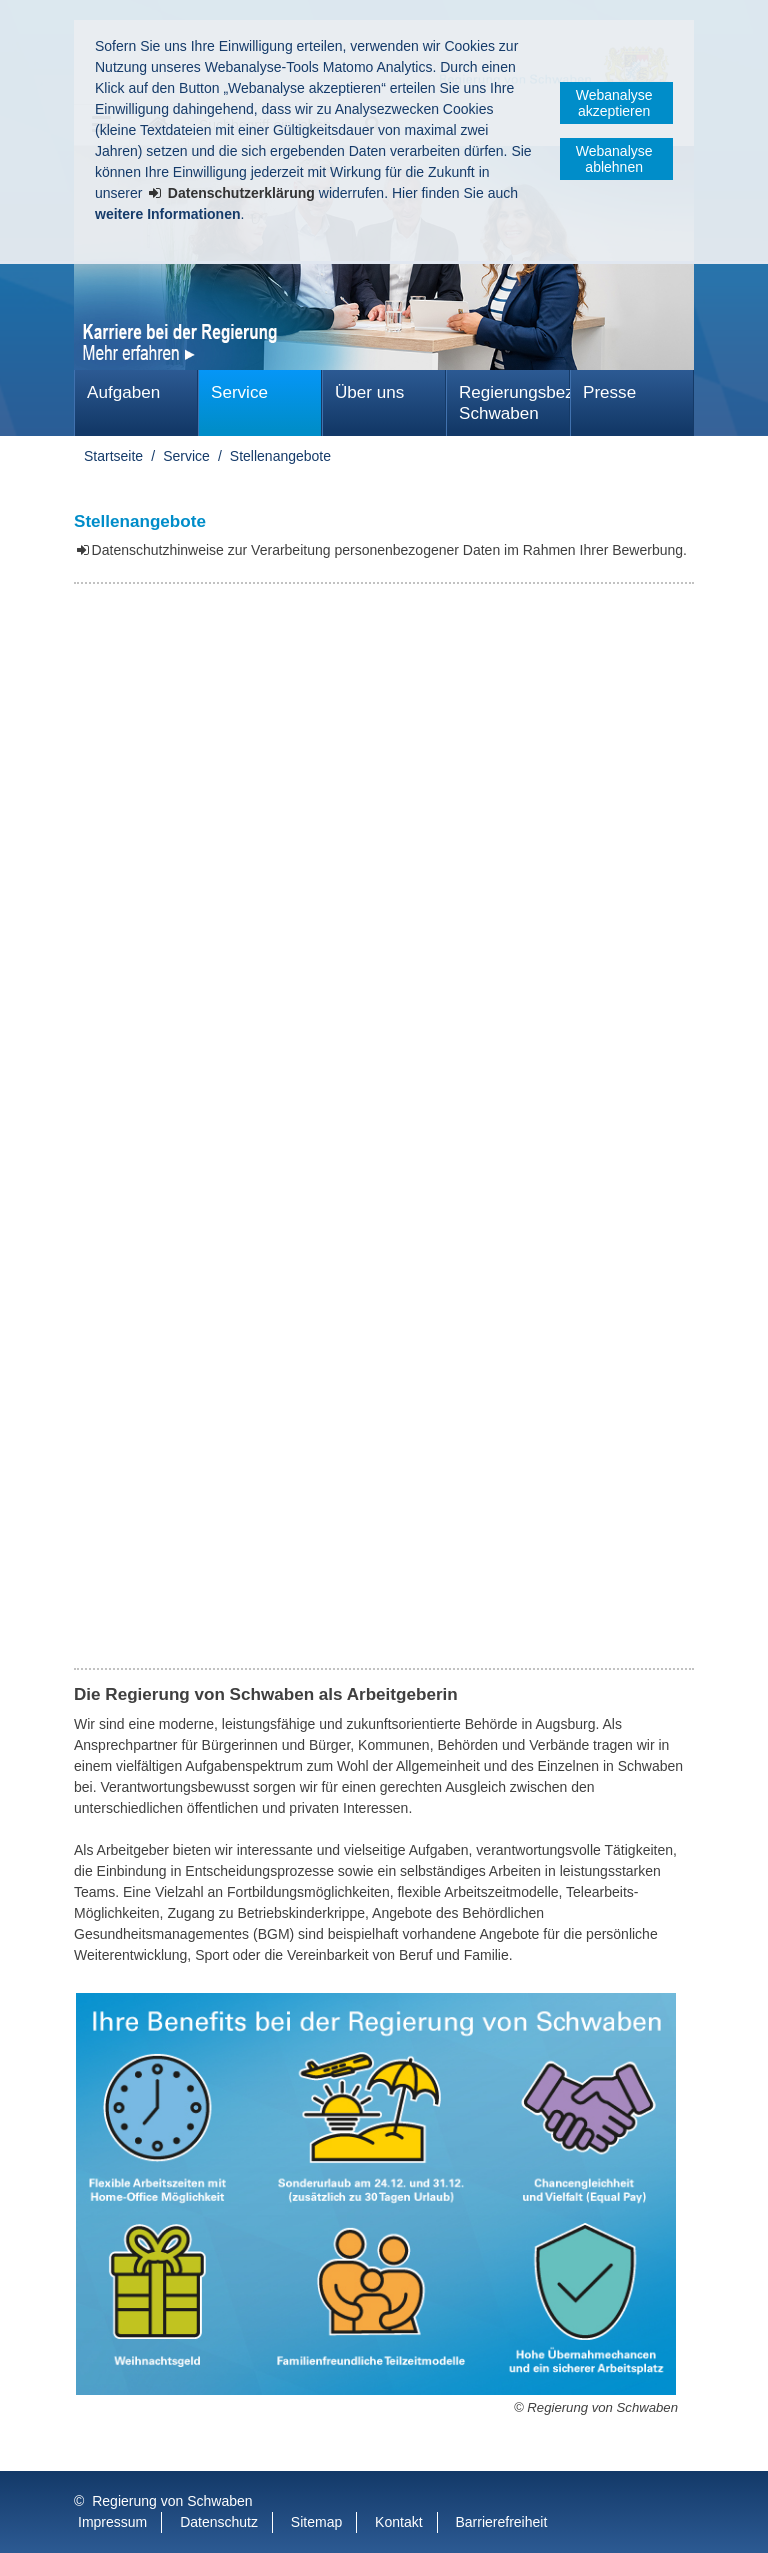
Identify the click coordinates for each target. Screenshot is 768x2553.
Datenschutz (219, 2522)
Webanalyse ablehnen (614, 159)
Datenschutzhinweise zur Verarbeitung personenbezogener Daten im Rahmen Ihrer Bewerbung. (389, 550)
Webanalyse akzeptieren (614, 103)
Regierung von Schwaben (172, 2501)
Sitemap (316, 2522)
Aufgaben (123, 392)
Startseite (113, 456)
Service (239, 392)
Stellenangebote (280, 456)
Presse (609, 392)
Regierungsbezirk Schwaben (514, 403)
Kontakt (398, 2522)
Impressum (112, 2522)
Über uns (369, 392)
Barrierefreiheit (501, 2522)
